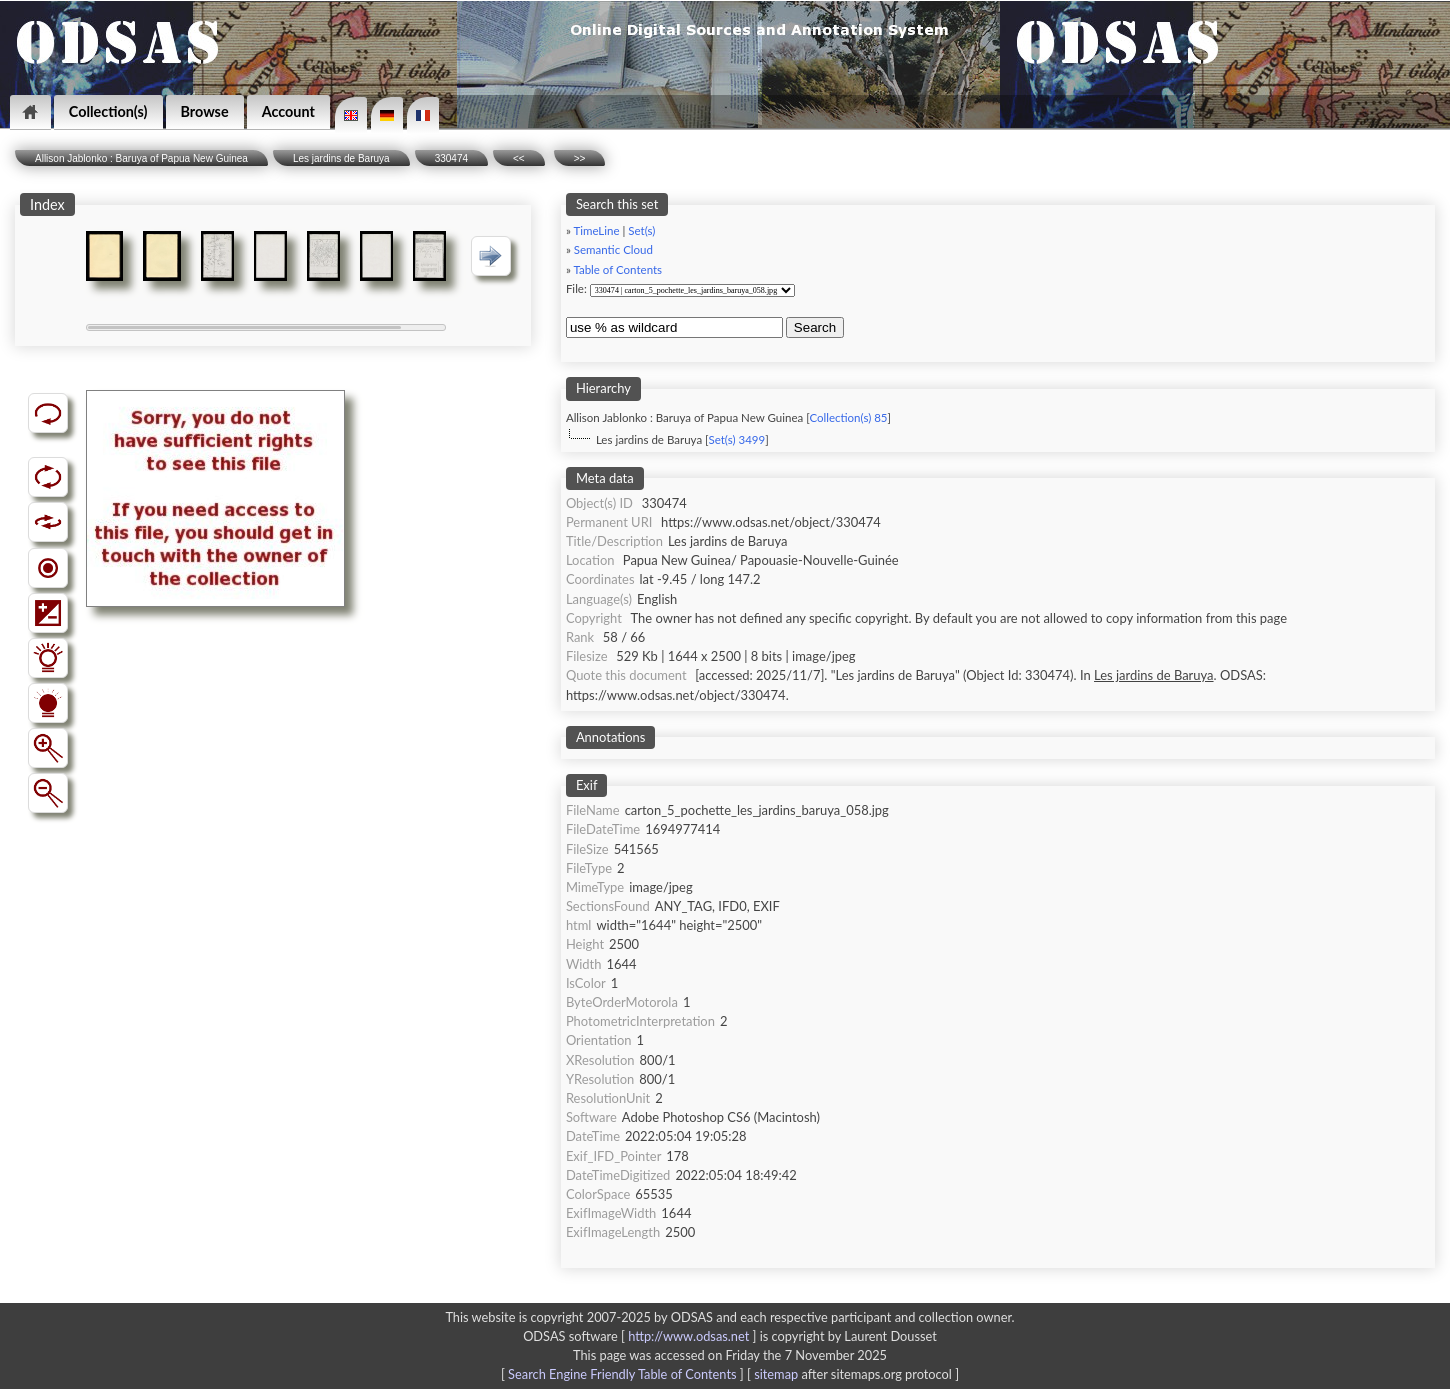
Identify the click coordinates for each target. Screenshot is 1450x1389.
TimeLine (596, 230)
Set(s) (641, 230)
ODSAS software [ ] (641, 1336)
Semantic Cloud (613, 249)
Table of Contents (617, 269)
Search (815, 327)
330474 (451, 158)
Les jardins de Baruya (341, 158)
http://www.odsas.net (688, 1336)
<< (519, 158)
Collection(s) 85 (848, 417)
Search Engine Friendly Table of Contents (622, 1374)
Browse (205, 111)
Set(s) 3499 (736, 439)
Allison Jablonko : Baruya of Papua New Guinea (141, 158)
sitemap (776, 1374)
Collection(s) (108, 111)
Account (288, 111)
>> (580, 158)
